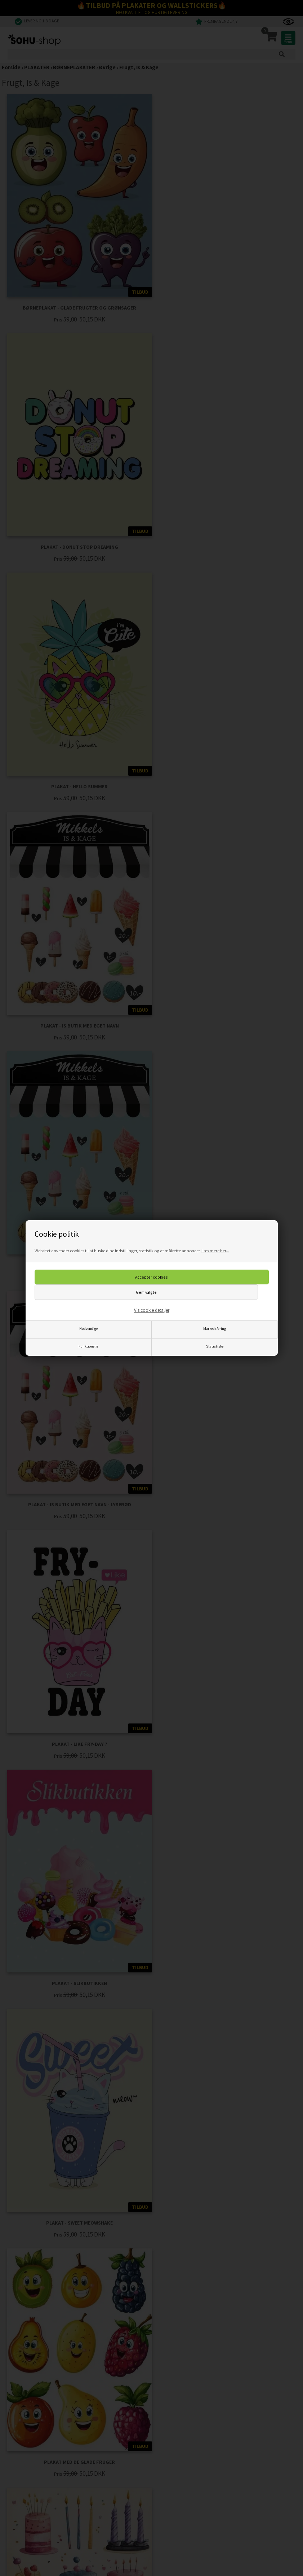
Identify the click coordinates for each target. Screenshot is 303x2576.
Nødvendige (88, 1328)
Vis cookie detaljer (151, 1310)
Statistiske (214, 1346)
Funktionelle (88, 1346)
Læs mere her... (215, 1250)
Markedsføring (214, 1328)
